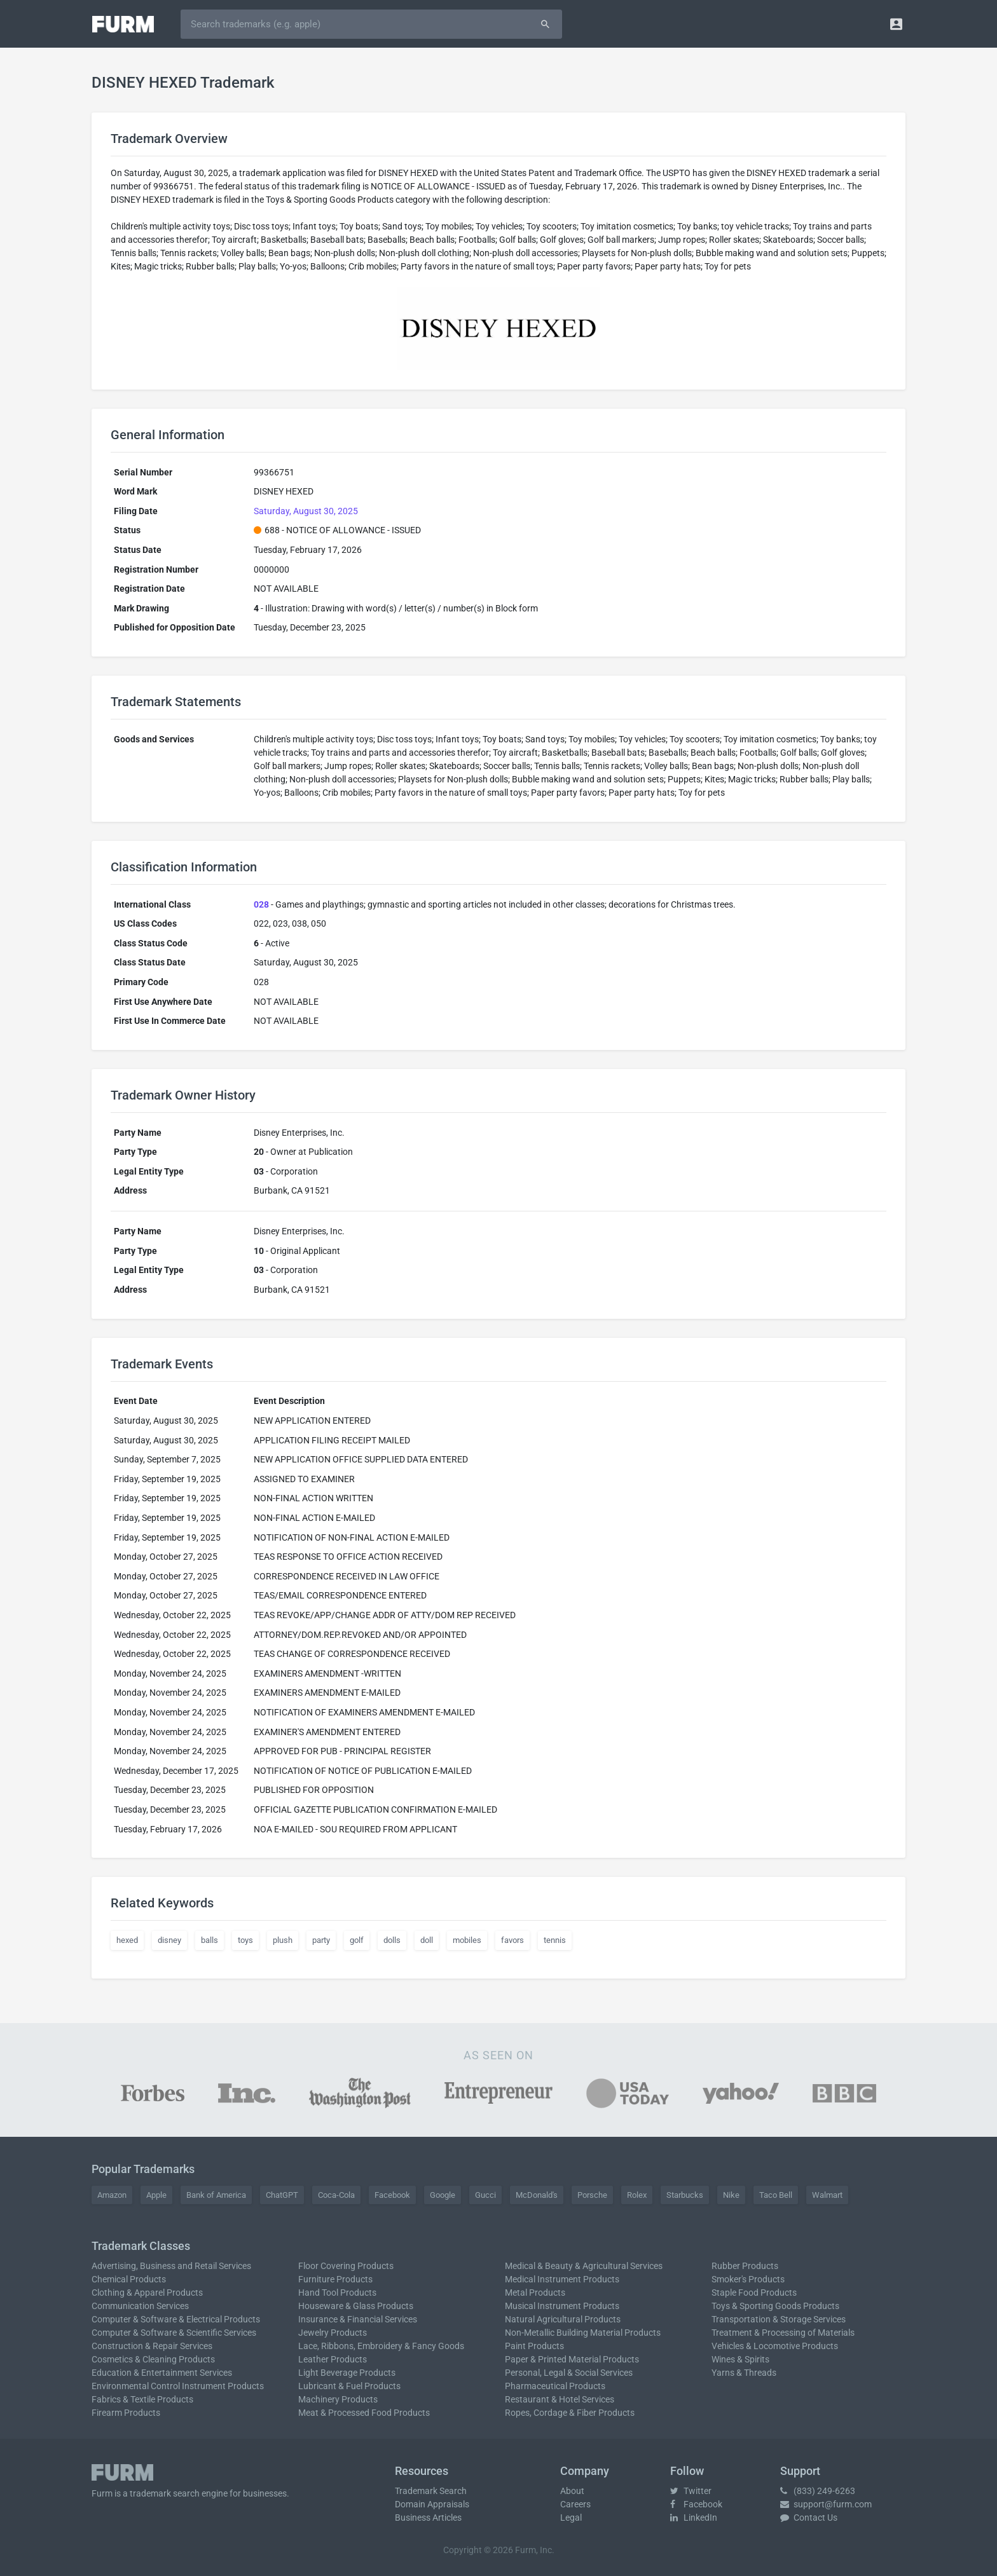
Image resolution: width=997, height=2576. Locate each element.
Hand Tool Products (337, 2292)
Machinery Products (338, 2399)
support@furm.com (826, 2504)
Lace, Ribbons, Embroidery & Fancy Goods (381, 2346)
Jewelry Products (332, 2332)
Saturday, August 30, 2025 (306, 511)
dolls (392, 1940)
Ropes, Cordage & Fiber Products (570, 2413)
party (321, 1940)
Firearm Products (126, 2413)
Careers (575, 2504)
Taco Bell (775, 2195)
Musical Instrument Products (562, 2306)
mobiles (467, 1940)
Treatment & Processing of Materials (783, 2332)
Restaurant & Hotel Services (559, 2399)
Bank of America (216, 2195)
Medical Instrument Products (562, 2279)
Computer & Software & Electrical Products (176, 2319)
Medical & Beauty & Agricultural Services (584, 2266)
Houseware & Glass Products (355, 2306)
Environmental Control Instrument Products (178, 2386)
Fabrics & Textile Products (142, 2399)
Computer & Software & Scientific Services (174, 2332)
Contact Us (808, 2517)
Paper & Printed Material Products (572, 2359)
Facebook (392, 2195)
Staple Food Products (754, 2292)
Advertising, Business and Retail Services (171, 2266)
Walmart (827, 2195)
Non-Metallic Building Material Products (583, 2332)
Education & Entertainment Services (162, 2373)
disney (169, 1940)
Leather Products (332, 2359)
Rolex (637, 2195)
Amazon (112, 2195)
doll (426, 1940)
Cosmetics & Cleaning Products (153, 2359)
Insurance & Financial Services (357, 2319)
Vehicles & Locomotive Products (775, 2346)
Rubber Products (745, 2266)
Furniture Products (335, 2279)
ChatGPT (282, 2195)
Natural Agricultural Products (563, 2319)
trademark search (165, 2493)
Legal (571, 2517)
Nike (731, 2195)
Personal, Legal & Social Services (569, 2373)
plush (282, 1940)
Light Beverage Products (346, 2373)
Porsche (592, 2195)
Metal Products (535, 2292)
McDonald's (537, 2195)
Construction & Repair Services (152, 2346)
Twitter (691, 2491)
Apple (156, 2195)
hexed (127, 1940)
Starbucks (684, 2195)
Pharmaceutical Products (555, 2386)
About (572, 2491)
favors (512, 1940)
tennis (555, 1940)
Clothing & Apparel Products (147, 2292)
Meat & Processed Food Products (364, 2413)
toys (245, 1940)
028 (261, 904)
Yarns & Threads (744, 2373)
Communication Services (140, 2306)
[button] (896, 24)
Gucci (485, 2195)
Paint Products (534, 2346)
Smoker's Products (748, 2279)
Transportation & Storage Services (779, 2319)
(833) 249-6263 (817, 2491)
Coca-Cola (336, 2195)
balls (209, 1940)
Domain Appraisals (432, 2504)
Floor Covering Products (346, 2266)
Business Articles (428, 2517)
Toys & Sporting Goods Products (775, 2306)
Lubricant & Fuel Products (349, 2386)
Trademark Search (431, 2491)
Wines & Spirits (740, 2359)
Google (442, 2195)
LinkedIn (693, 2517)
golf (357, 1940)
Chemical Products (129, 2279)
